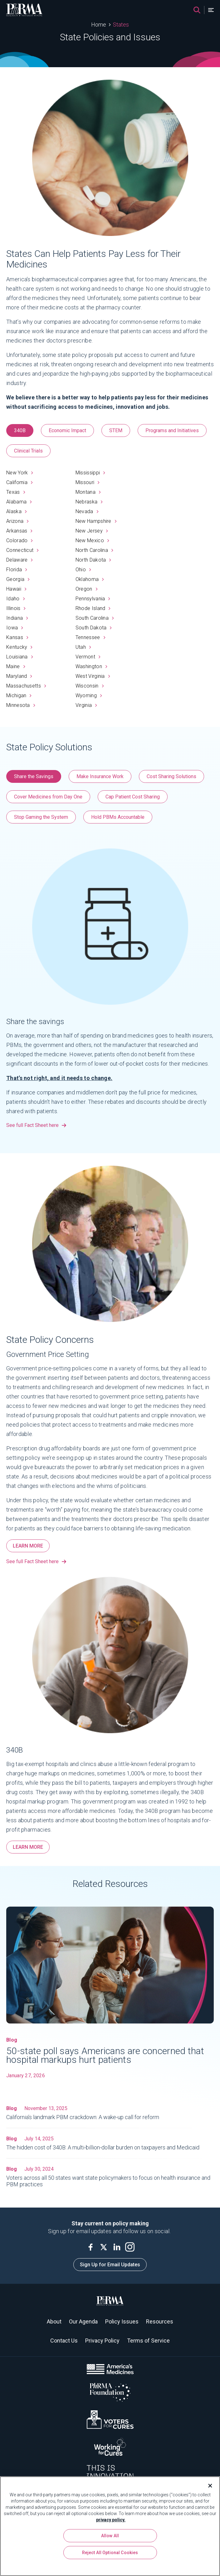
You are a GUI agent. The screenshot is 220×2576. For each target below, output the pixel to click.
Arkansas (19, 531)
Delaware (19, 560)
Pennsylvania (93, 599)
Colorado (19, 540)
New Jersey (92, 531)
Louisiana (19, 657)
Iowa (14, 628)
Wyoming (89, 695)
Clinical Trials (28, 451)
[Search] (196, 10)
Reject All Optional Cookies (110, 2552)
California (19, 482)
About (54, 2321)
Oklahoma (90, 579)
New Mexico (92, 540)
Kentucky (19, 647)
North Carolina (94, 550)
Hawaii (16, 589)
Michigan (19, 695)
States (121, 24)
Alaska (16, 511)
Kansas (17, 637)
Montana (88, 492)
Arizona (17, 521)
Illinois (16, 608)
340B (20, 430)
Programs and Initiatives (172, 430)
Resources (159, 2321)
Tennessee (90, 637)
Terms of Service (148, 2340)
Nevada (87, 511)
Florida (16, 570)
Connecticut (22, 550)
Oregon (86, 589)
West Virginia (93, 676)
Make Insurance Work (100, 776)
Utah (83, 647)
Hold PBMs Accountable (117, 817)
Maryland (19, 676)
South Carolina (95, 618)
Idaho (15, 599)
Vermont (88, 657)
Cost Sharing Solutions (171, 776)
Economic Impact (67, 430)
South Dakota (94, 628)
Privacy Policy (102, 2340)
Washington (91, 666)
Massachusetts (26, 686)
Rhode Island (93, 608)
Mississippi (90, 473)
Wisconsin (90, 686)
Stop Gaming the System (41, 817)
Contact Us (64, 2340)
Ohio (83, 570)
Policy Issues (122, 2321)
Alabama (19, 502)
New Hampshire (96, 521)
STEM (115, 430)
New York (19, 473)
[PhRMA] (24, 10)
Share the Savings (33, 776)
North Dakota (93, 560)
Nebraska (89, 502)
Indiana (17, 618)
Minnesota (20, 705)
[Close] (207, 2485)
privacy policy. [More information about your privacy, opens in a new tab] (110, 2519)
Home (98, 24)
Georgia (17, 579)
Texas (15, 492)
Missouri (88, 482)
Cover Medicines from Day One (48, 797)
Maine (15, 666)
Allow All (110, 2535)
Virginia (86, 705)
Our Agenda (83, 2321)
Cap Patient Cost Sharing (132, 797)
